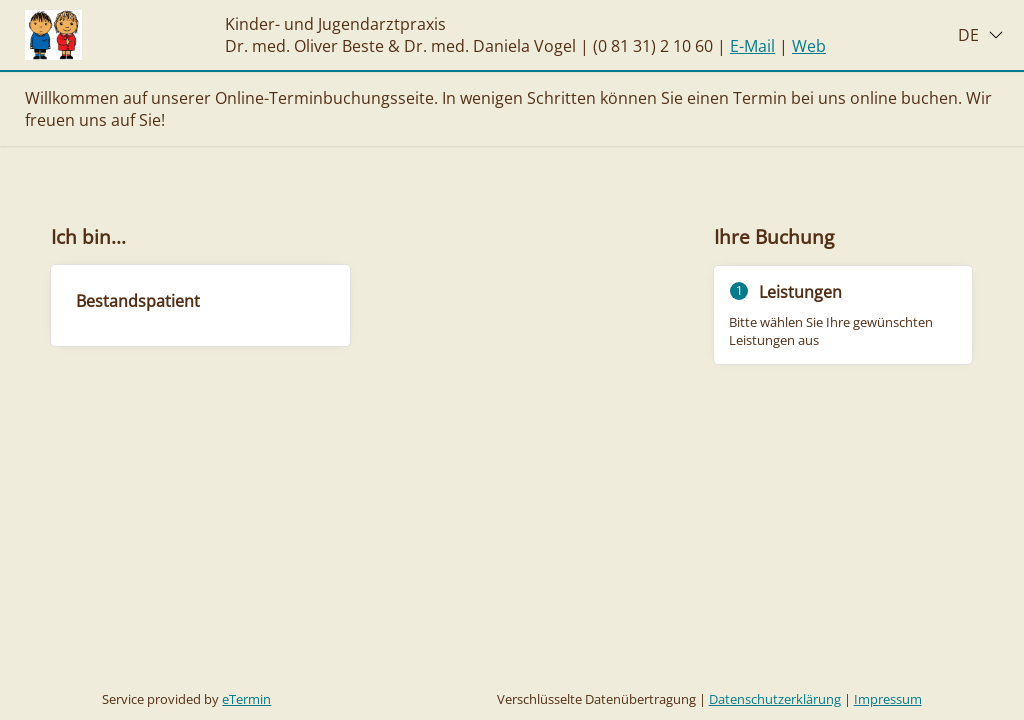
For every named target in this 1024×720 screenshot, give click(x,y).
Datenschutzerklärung (775, 699)
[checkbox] (200, 305)
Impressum (888, 699)
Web (809, 46)
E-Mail (752, 46)
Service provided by (186, 699)
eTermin (246, 699)
